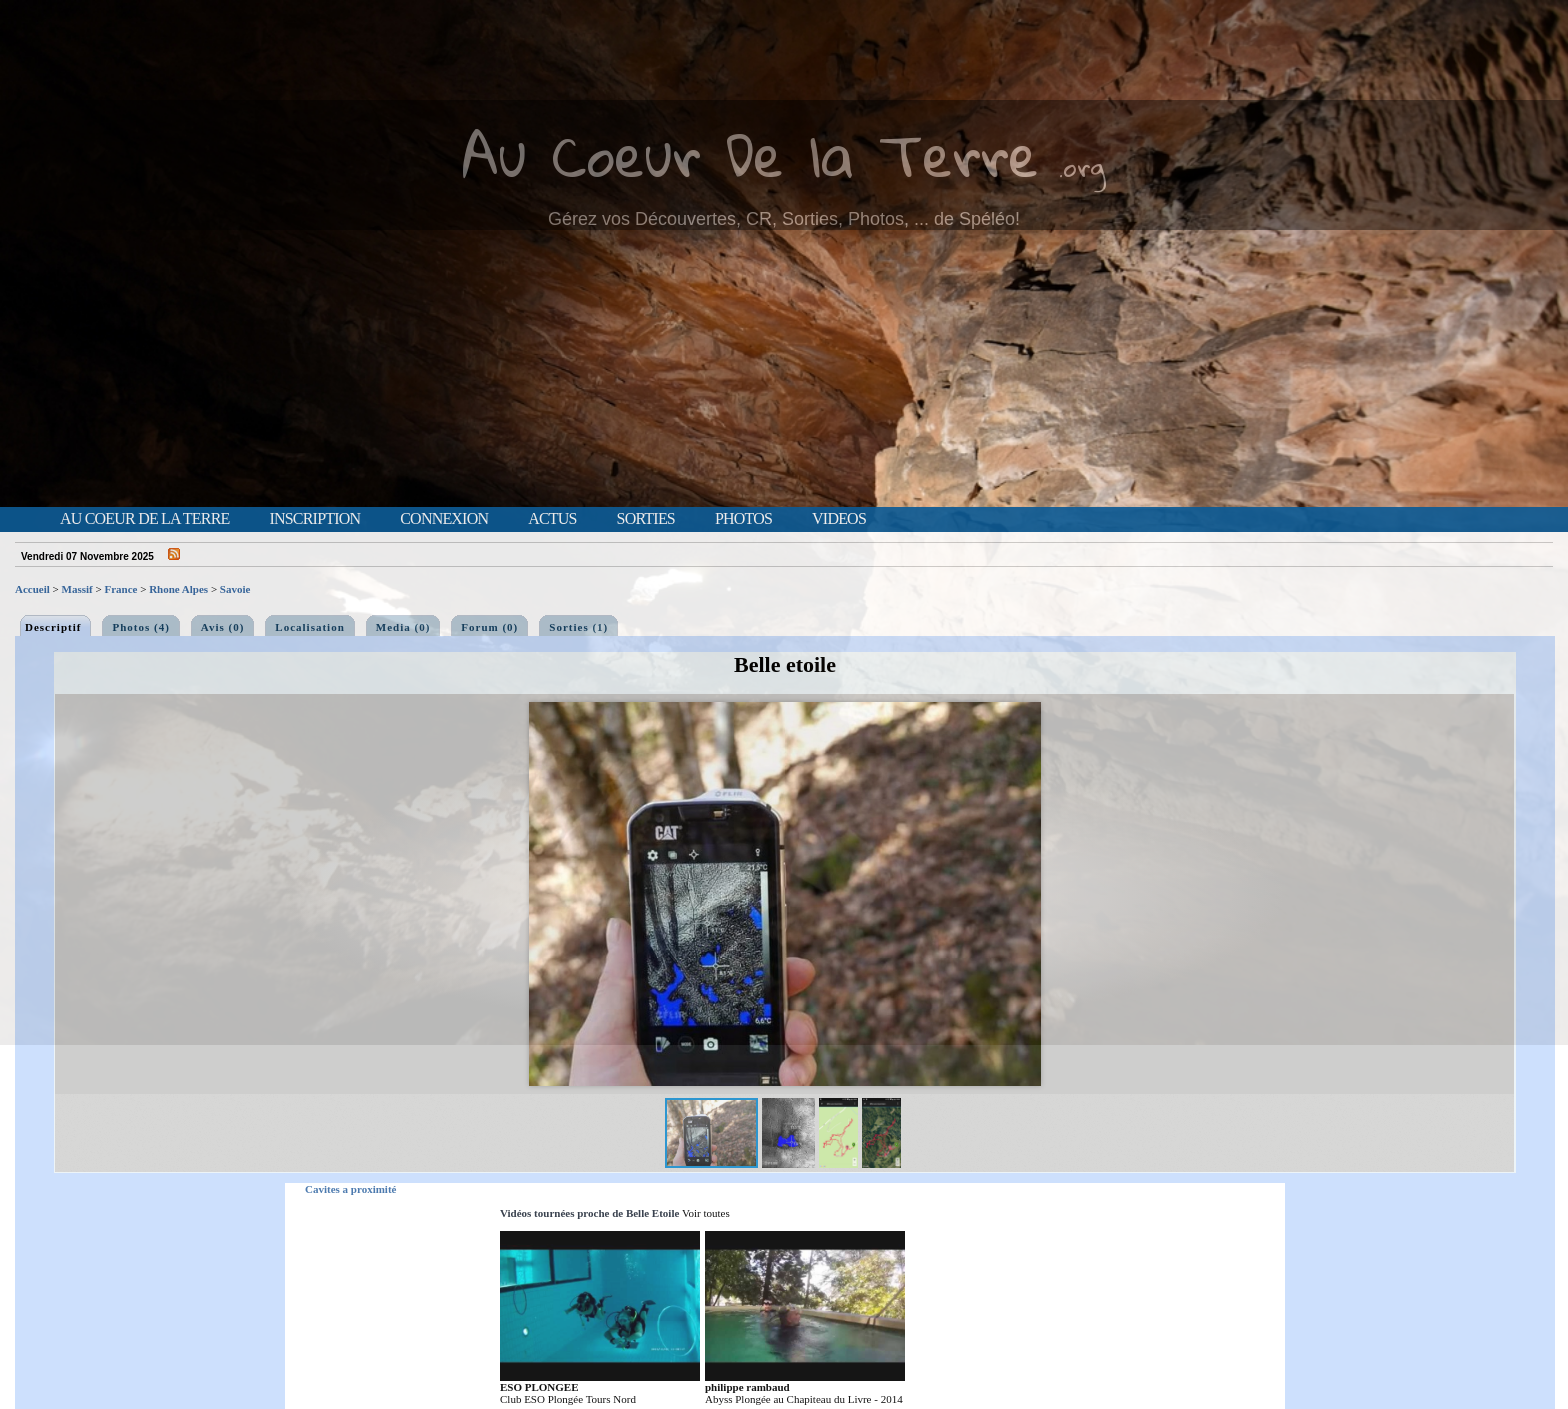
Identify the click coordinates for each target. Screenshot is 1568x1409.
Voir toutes (706, 1213)
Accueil (32, 589)
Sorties (646, 519)
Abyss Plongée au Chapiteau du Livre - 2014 (804, 1399)
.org (1082, 166)
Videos (839, 519)
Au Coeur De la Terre (750, 154)
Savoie (235, 589)
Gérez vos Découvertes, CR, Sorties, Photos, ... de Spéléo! (784, 219)
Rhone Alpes (178, 589)
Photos (743, 519)
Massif (77, 589)
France (120, 589)
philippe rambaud (747, 1387)
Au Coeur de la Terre (144, 519)
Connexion (444, 519)
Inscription (314, 519)
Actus (552, 519)
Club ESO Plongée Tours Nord (568, 1399)
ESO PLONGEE (539, 1387)
